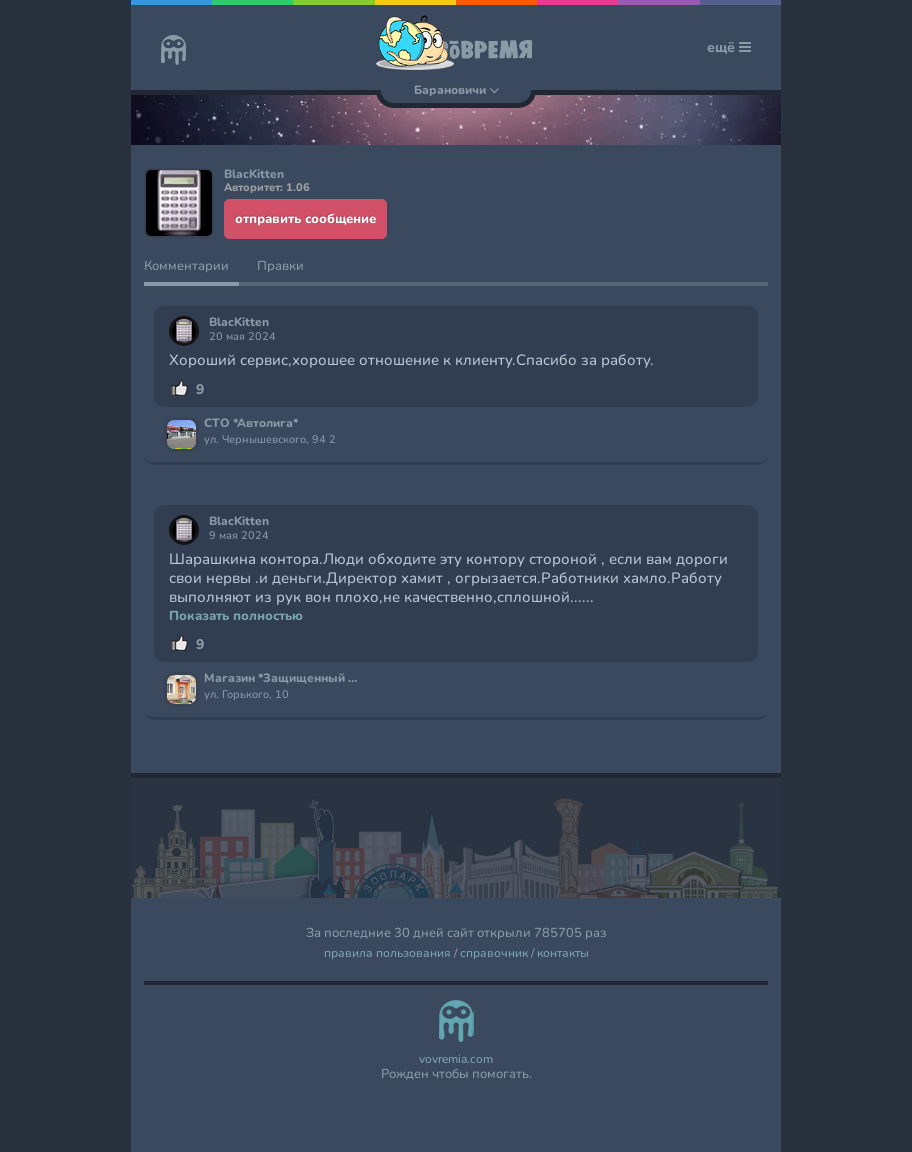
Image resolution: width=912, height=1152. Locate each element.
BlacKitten (239, 322)
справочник (494, 953)
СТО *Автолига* (251, 424)
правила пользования (387, 953)
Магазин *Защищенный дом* (282, 679)
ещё (729, 47)
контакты (563, 953)
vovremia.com (456, 1059)
